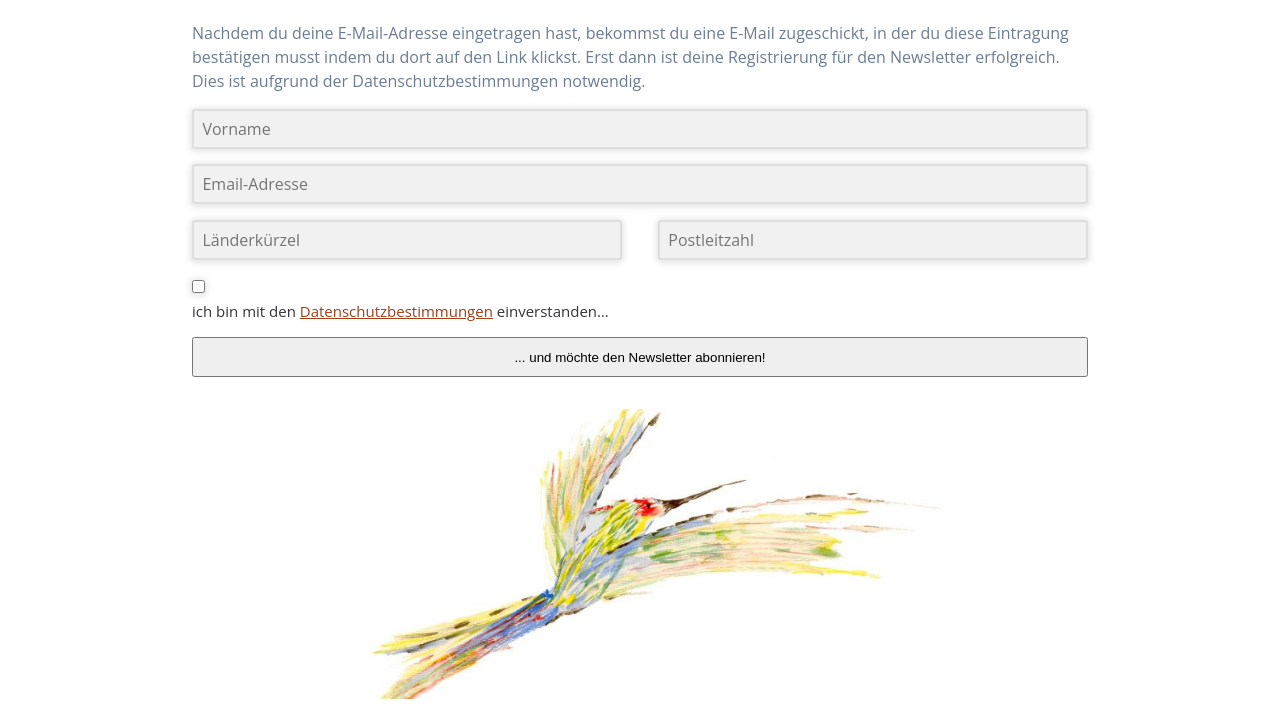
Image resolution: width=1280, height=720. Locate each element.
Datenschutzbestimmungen (396, 311)
